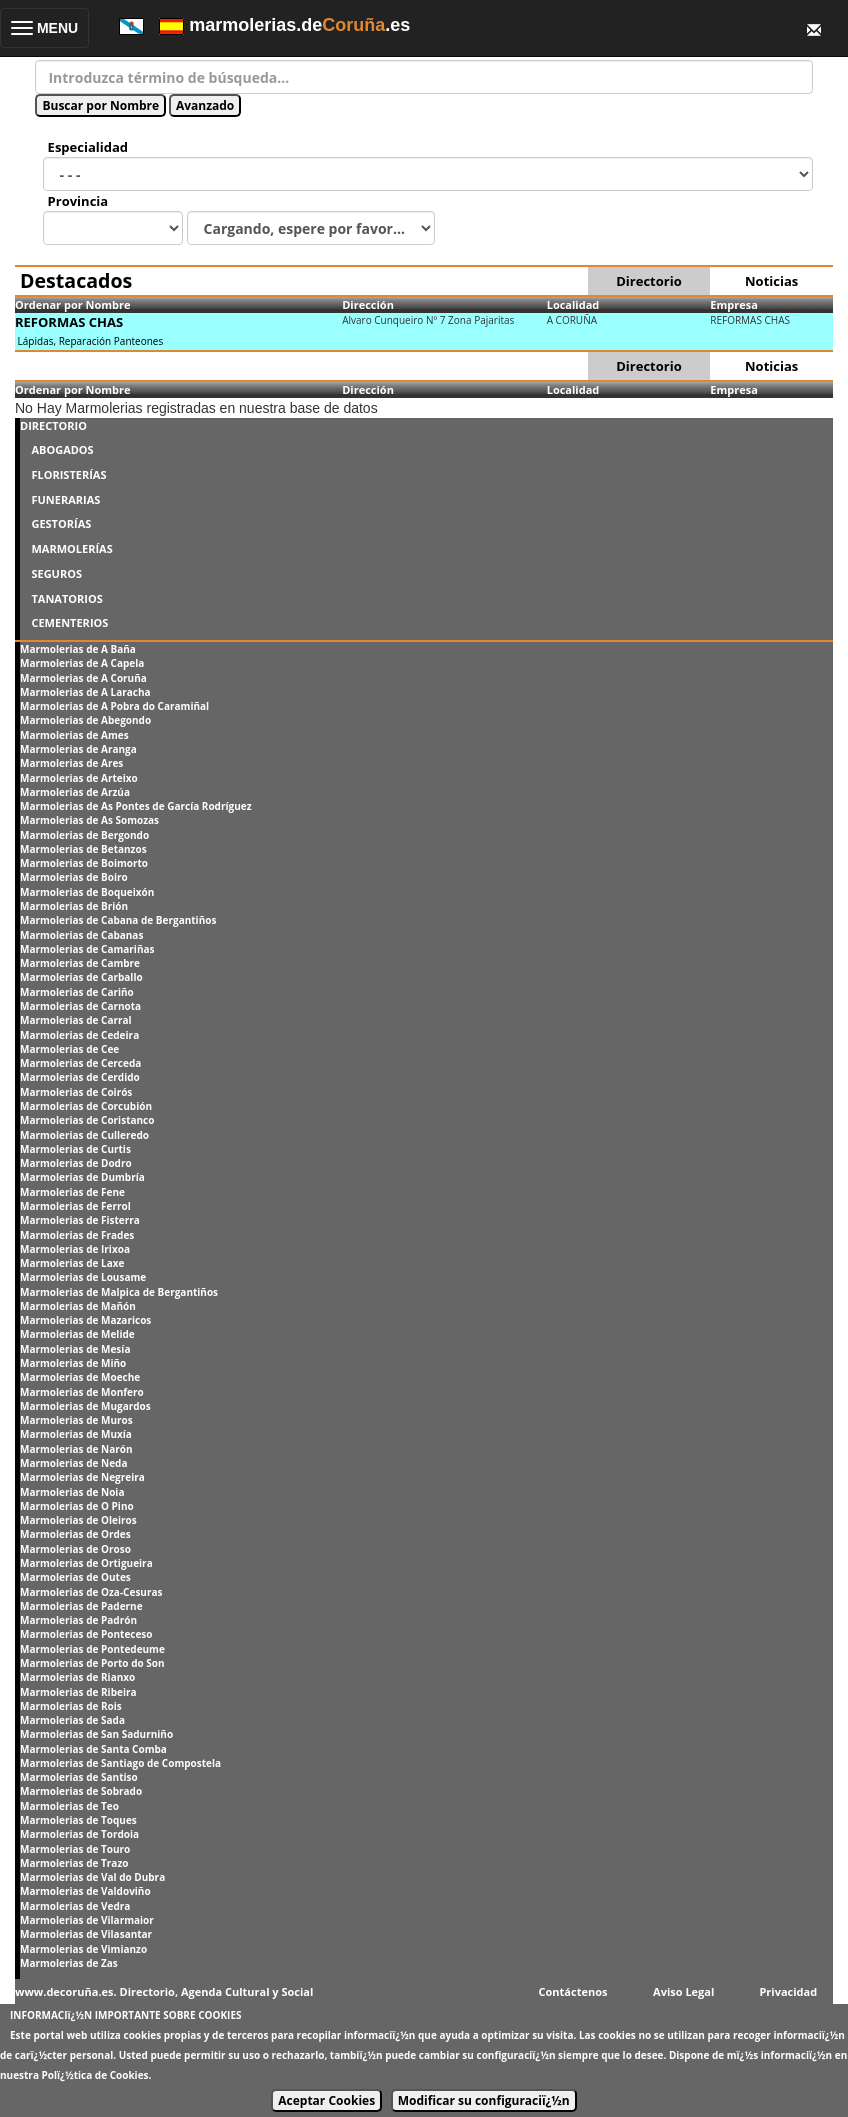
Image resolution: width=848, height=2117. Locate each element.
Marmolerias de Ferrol (75, 1206)
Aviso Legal (683, 1991)
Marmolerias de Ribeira (78, 1692)
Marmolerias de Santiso (79, 1777)
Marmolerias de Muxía (76, 1434)
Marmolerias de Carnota (80, 1006)
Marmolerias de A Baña (78, 649)
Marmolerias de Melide (77, 1334)
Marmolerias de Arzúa (75, 792)
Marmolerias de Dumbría (82, 1177)
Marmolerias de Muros (76, 1420)
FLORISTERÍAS (68, 474)
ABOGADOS (62, 449)
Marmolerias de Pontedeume (92, 1649)
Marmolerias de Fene (72, 1192)
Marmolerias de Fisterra (80, 1220)
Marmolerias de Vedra (75, 1906)
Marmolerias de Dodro (76, 1163)
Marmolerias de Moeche (80, 1377)
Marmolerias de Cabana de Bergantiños (118, 920)
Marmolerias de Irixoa (75, 1249)
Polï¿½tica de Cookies (95, 2075)
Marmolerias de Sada (72, 1720)
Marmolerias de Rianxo (77, 1677)
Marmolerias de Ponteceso (86, 1634)
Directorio (648, 281)
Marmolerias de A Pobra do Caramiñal (114, 706)
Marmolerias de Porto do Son (92, 1663)
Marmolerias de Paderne (81, 1606)
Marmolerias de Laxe (72, 1263)
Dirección (368, 304)
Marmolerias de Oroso (75, 1549)
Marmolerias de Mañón (78, 1306)
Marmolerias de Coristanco (87, 1120)
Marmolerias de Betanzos (83, 849)
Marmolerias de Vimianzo (83, 1949)
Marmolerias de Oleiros (78, 1520)
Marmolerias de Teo (69, 1806)
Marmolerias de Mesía (75, 1349)
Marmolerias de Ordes (75, 1534)
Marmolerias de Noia (72, 1492)
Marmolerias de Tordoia (79, 1834)
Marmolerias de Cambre (80, 963)
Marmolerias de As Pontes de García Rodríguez (136, 806)
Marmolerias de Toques (78, 1820)
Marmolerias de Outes (75, 1577)
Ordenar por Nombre (73, 304)
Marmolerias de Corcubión (86, 1106)
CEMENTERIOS (69, 622)
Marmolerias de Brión (74, 906)
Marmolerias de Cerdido (80, 1077)
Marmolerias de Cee (69, 1049)
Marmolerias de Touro (75, 1849)
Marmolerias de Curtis (75, 1149)
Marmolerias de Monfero (82, 1392)
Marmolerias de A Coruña (83, 678)
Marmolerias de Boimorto (84, 863)
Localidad (573, 304)
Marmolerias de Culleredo (84, 1135)
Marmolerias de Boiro (74, 877)
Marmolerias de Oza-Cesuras (91, 1592)
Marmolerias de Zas (69, 1963)
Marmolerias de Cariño (77, 992)
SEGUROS (56, 573)
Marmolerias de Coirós (76, 1092)
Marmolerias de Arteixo (79, 778)
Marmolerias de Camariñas (87, 949)
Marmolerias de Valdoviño (85, 1891)
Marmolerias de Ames (74, 735)
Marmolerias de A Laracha (85, 692)
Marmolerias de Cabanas (81, 935)
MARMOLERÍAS (71, 548)
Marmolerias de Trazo (74, 1863)
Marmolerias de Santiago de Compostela (120, 1763)
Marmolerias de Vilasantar (86, 1934)
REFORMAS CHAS (69, 322)
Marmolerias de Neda (73, 1463)
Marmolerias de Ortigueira (86, 1563)
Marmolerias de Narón (76, 1449)
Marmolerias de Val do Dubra (92, 1877)
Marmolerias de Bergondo (84, 835)
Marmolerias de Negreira (82, 1477)
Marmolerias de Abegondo (85, 720)
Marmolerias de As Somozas (89, 820)
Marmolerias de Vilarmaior (87, 1920)
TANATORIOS (66, 598)
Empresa (734, 304)
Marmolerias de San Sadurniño (96, 1734)
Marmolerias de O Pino (77, 1506)
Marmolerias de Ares (71, 763)
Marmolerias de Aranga (78, 749)
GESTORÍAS (61, 523)
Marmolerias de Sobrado (81, 1791)
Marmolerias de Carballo (81, 977)
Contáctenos (573, 1991)
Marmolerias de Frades (77, 1235)
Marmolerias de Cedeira (79, 1035)
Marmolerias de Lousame (83, 1277)
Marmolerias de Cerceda (80, 1063)
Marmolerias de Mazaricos (85, 1320)
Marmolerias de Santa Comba (93, 1749)
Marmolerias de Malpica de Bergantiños (119, 1292)
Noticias (771, 281)
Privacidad (788, 1991)
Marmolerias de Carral (76, 1020)
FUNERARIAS (65, 499)
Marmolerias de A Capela (82, 663)
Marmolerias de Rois (71, 1706)
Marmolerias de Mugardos (85, 1406)
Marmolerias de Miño (73, 1363)
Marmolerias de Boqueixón (87, 892)
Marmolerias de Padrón (78, 1620)
